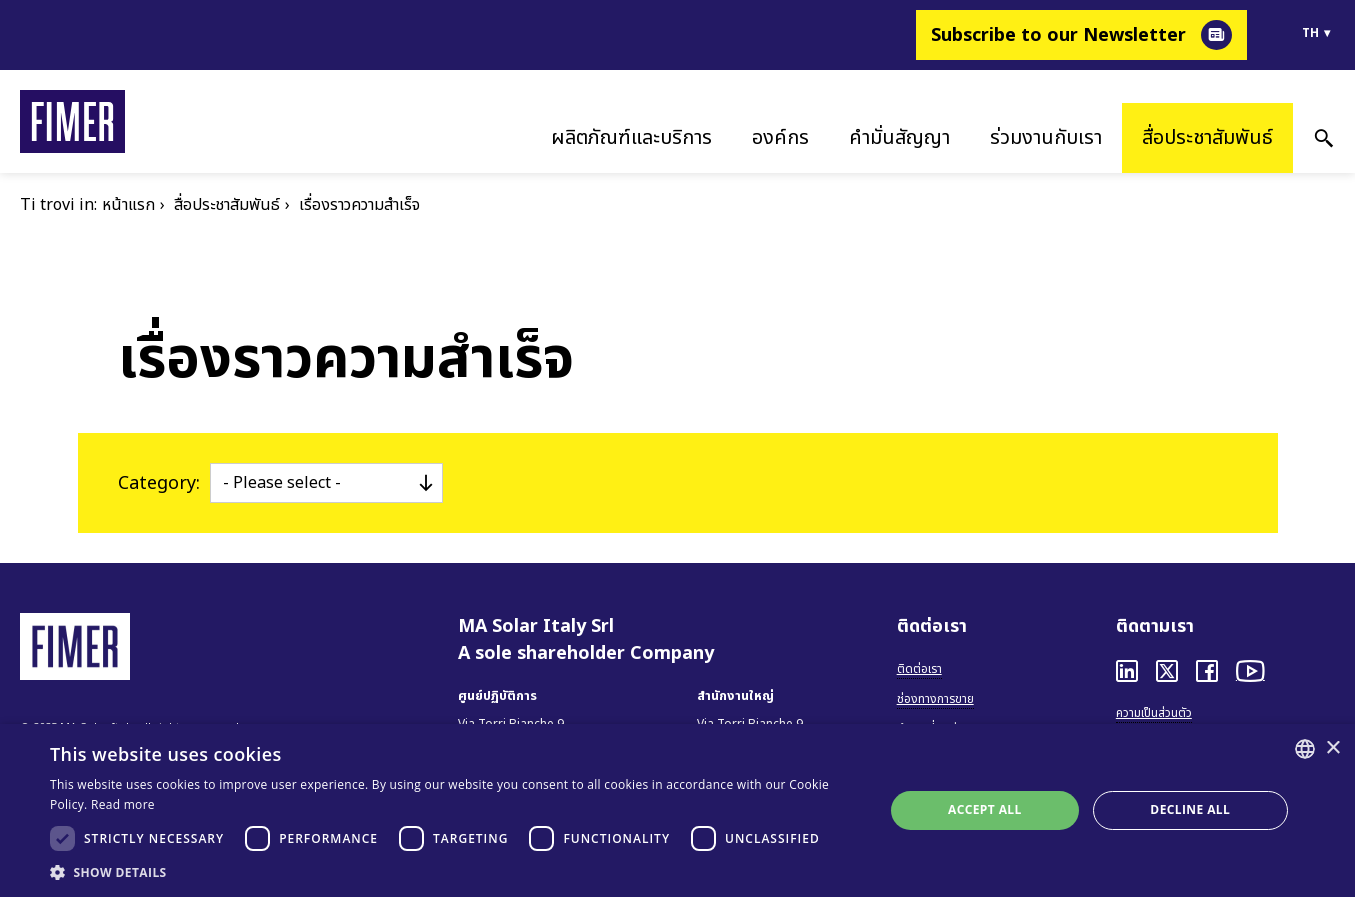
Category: (159, 483)
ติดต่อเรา (919, 669)
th (1310, 33)
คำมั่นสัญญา (899, 138)
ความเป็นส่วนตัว (1154, 713)
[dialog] (677, 810)
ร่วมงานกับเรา (1046, 138)
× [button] (1332, 748)
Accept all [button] (985, 809)
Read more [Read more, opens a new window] (123, 804)
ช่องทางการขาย (935, 699)
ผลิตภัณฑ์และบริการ (631, 138)
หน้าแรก (128, 205)
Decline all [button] (1190, 809)
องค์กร (780, 138)
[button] (454, 872)
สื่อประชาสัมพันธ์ (1207, 138)
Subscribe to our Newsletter (1058, 35)
